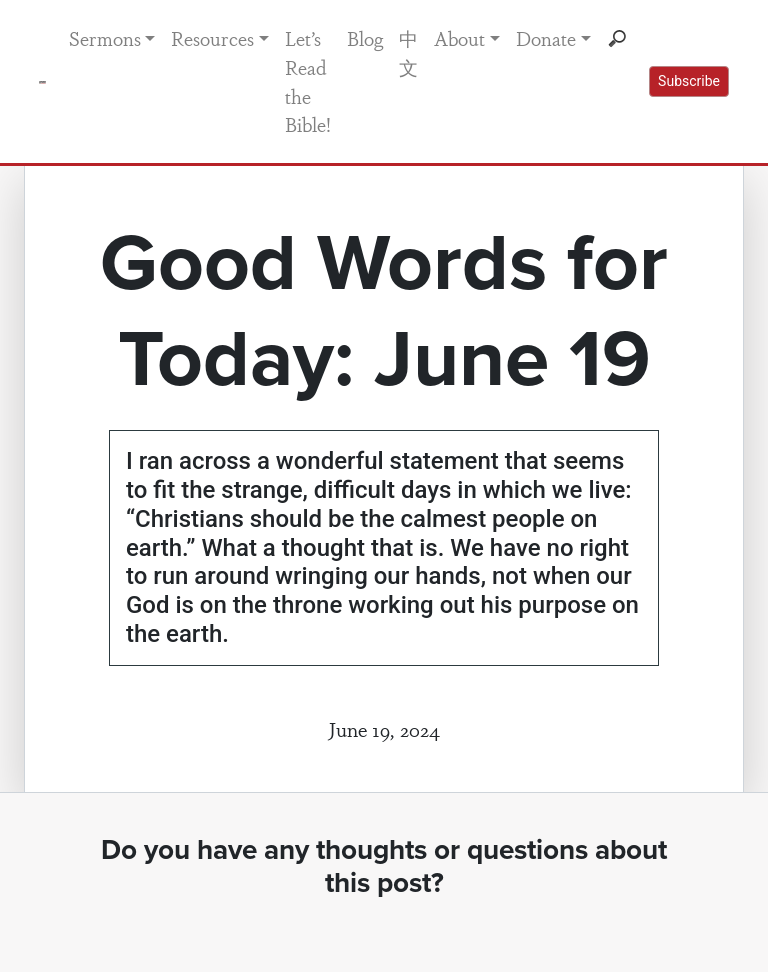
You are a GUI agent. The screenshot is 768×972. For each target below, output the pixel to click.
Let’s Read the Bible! (308, 81)
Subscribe (689, 81)
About (459, 38)
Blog (365, 38)
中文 (408, 52)
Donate (546, 38)
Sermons (105, 38)
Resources (212, 38)
